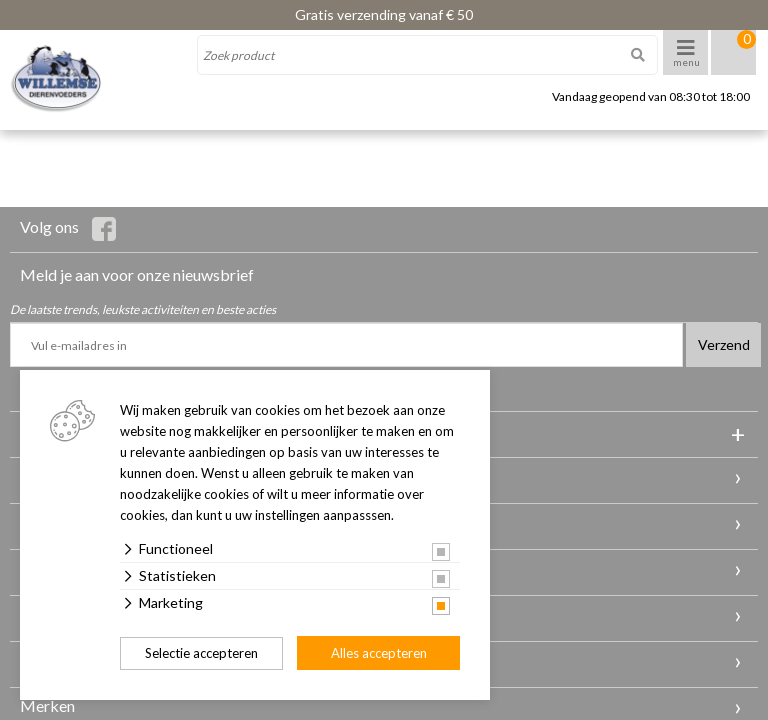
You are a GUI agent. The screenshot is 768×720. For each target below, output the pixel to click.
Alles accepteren (379, 653)
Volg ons (68, 229)
